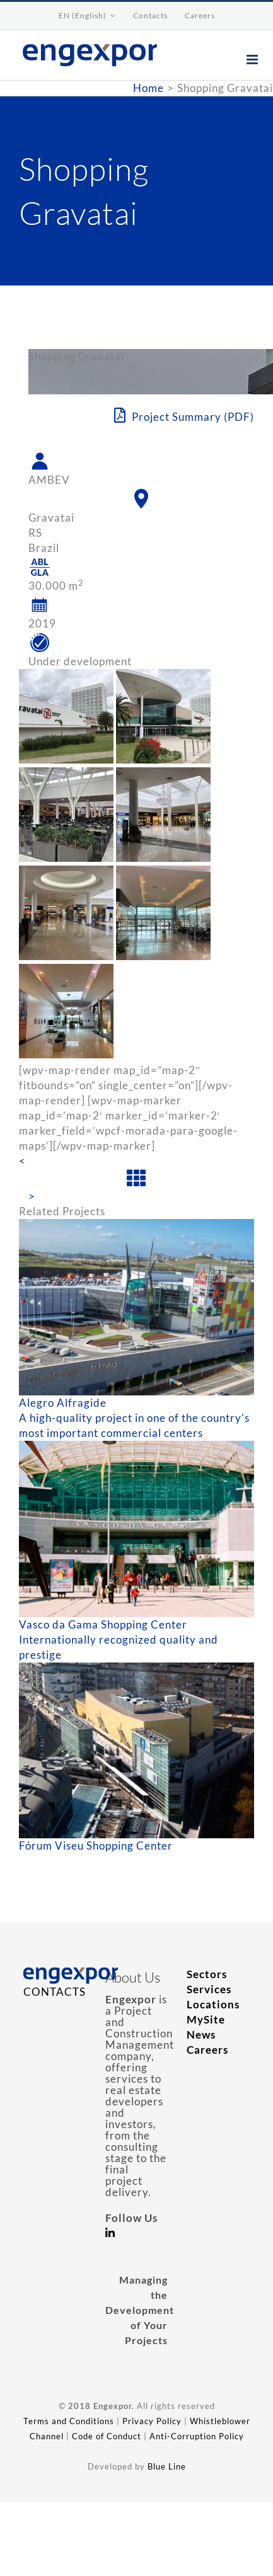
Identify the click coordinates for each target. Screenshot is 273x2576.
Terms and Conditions (68, 2421)
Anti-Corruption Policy (196, 2436)
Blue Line (167, 2466)
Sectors (207, 1974)
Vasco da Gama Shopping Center (103, 1624)
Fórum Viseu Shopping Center (96, 1845)
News (201, 2034)
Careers (207, 2049)
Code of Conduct (106, 2436)
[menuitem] (87, 16)
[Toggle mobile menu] (253, 59)
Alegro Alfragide (63, 1402)
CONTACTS (54, 1991)
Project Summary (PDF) (184, 416)
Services (209, 1989)
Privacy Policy (152, 2421)
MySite (206, 2019)
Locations (213, 2004)
